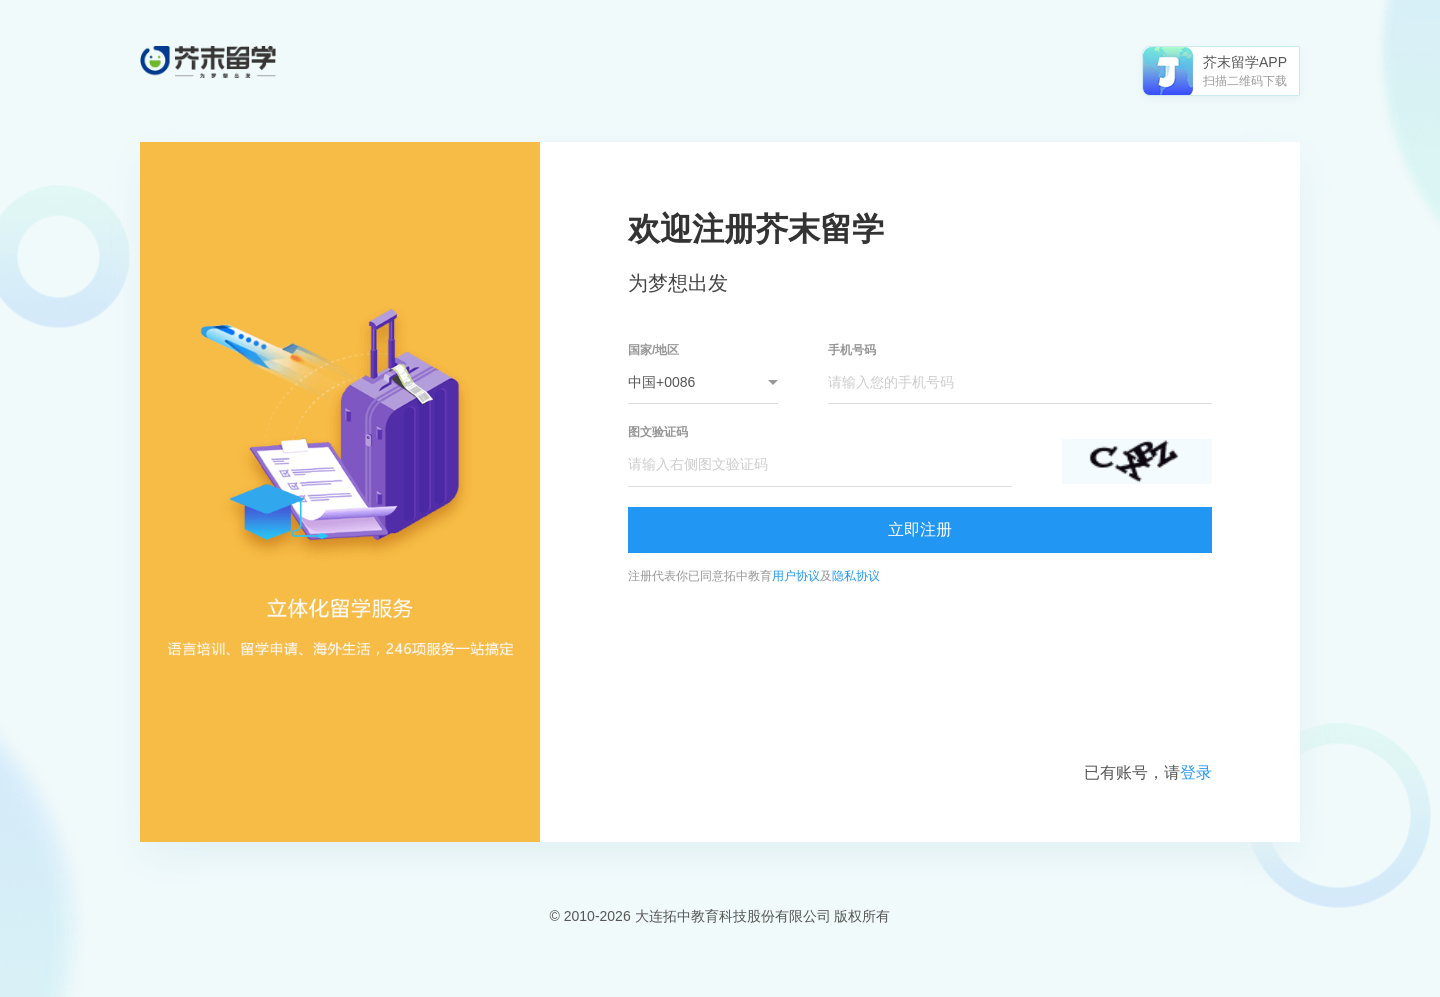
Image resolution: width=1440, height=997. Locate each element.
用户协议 (796, 576)
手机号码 (852, 350)
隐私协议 (856, 576)
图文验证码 (658, 432)
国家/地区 (653, 350)
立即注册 (920, 529)
